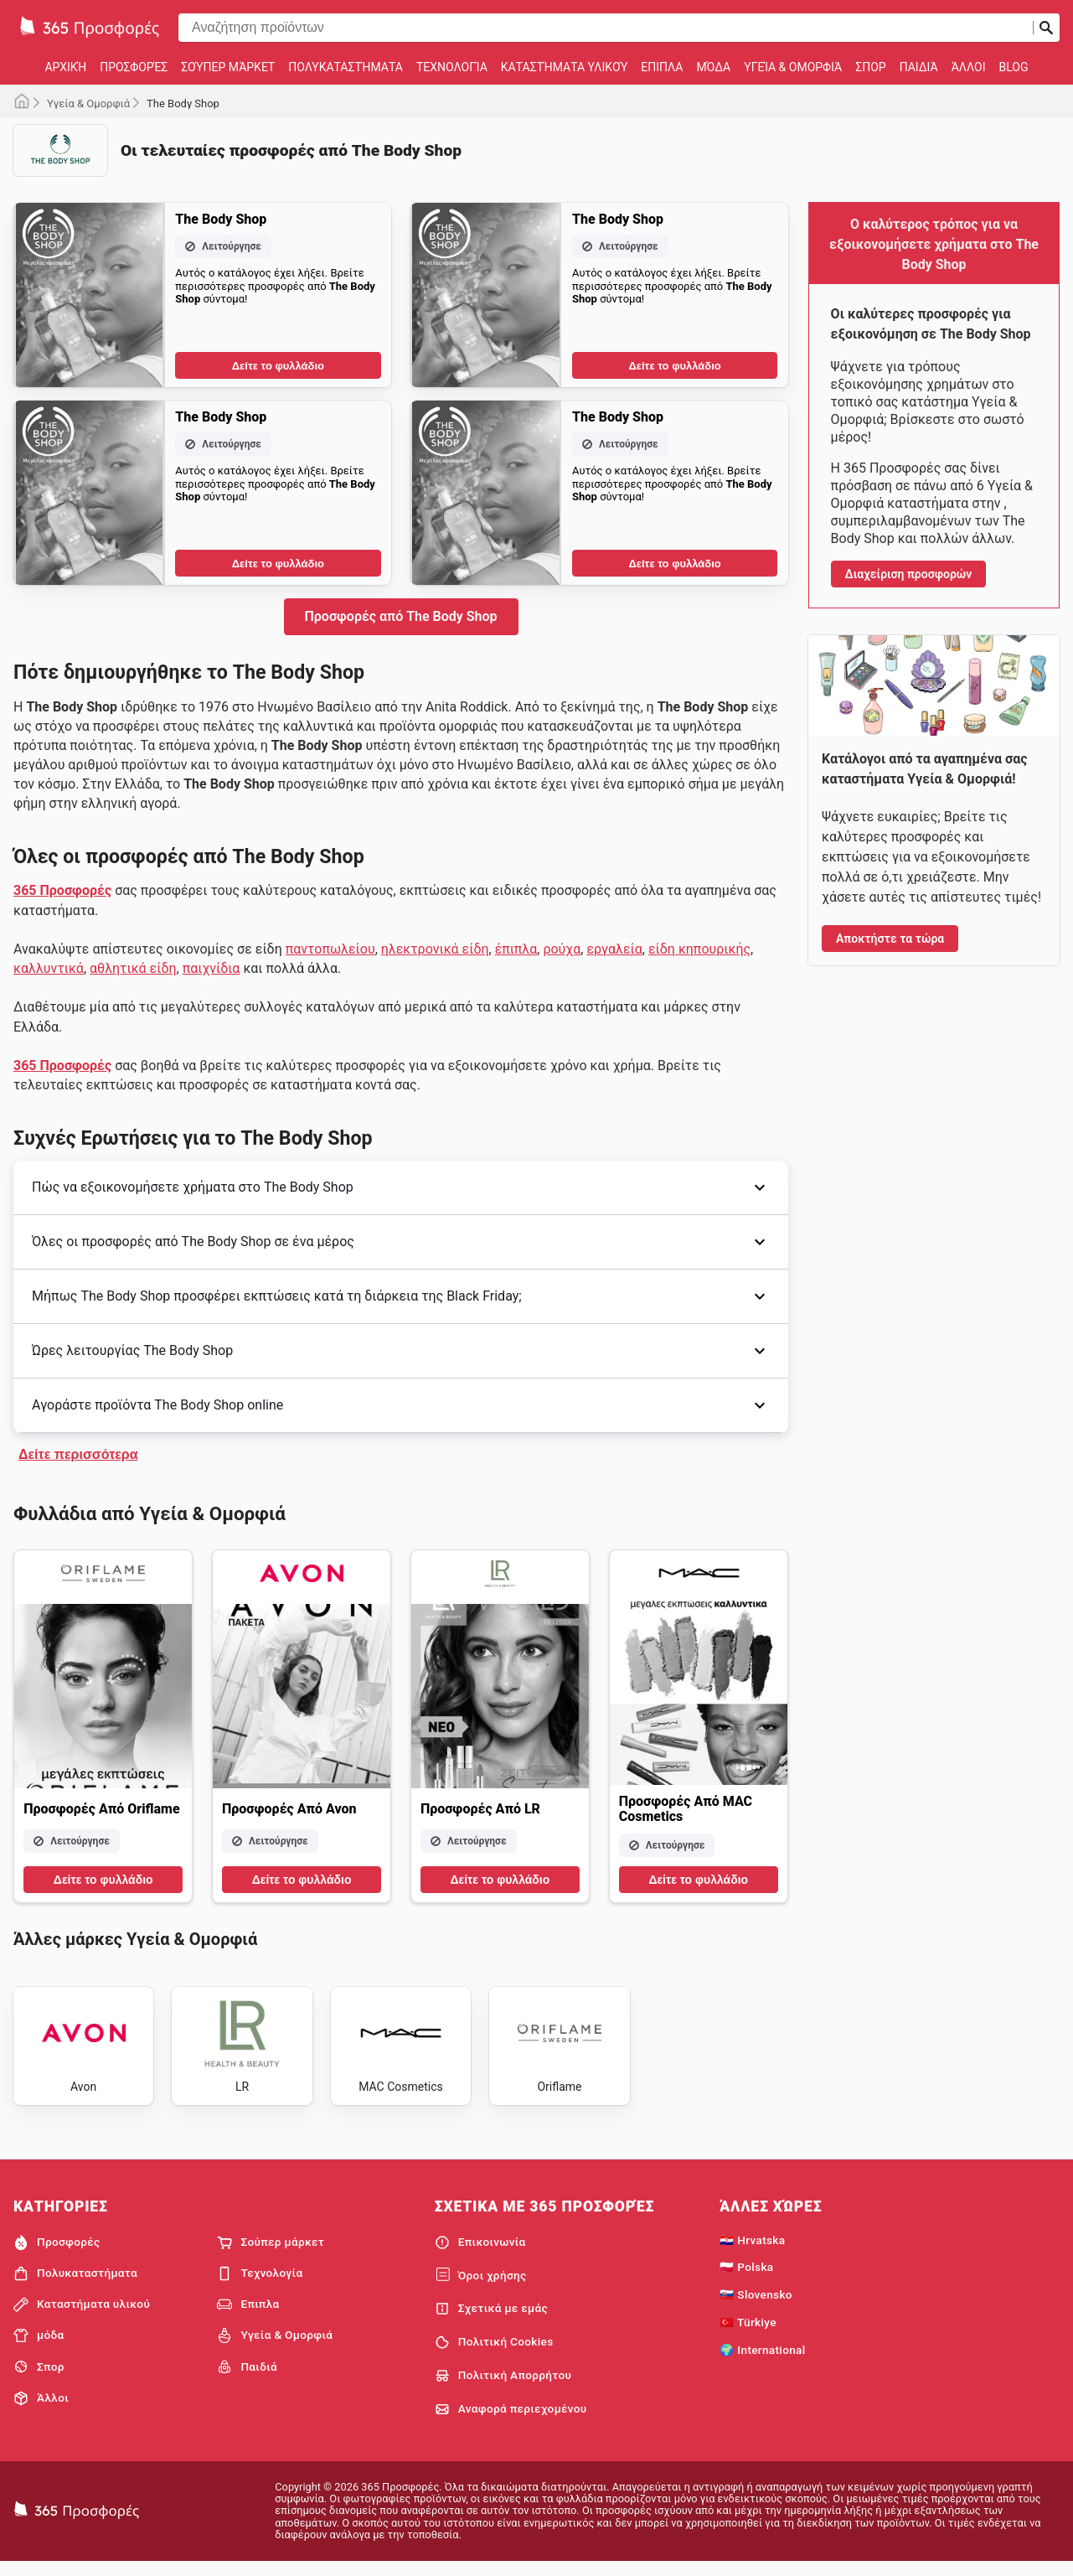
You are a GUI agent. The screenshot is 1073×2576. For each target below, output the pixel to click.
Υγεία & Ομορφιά (793, 67)
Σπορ (870, 67)
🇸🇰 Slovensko (756, 2306)
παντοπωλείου (330, 949)
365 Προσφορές (62, 890)
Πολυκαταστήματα (345, 67)
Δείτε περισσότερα (78, 1454)
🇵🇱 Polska (746, 2278)
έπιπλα (516, 949)
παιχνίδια (211, 968)
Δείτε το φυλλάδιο (278, 366)
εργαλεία (614, 949)
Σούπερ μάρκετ (228, 67)
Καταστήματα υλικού (564, 67)
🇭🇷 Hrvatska (752, 2251)
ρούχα (561, 949)
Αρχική (65, 67)
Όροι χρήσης (481, 2286)
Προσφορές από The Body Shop (401, 616)
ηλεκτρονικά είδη (435, 949)
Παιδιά (919, 67)
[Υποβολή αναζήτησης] (1046, 27)
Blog (1014, 67)
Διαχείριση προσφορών (908, 574)
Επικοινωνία (480, 2253)
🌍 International (762, 2361)
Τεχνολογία (451, 67)
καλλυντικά (48, 968)
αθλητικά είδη (133, 968)
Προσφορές (134, 67)
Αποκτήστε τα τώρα (890, 938)
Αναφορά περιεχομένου (511, 2420)
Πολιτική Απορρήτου (503, 2387)
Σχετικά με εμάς (491, 2320)
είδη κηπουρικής (699, 949)
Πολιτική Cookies (494, 2353)
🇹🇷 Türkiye (748, 2334)
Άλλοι (969, 67)
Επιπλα (662, 67)
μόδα (713, 67)
